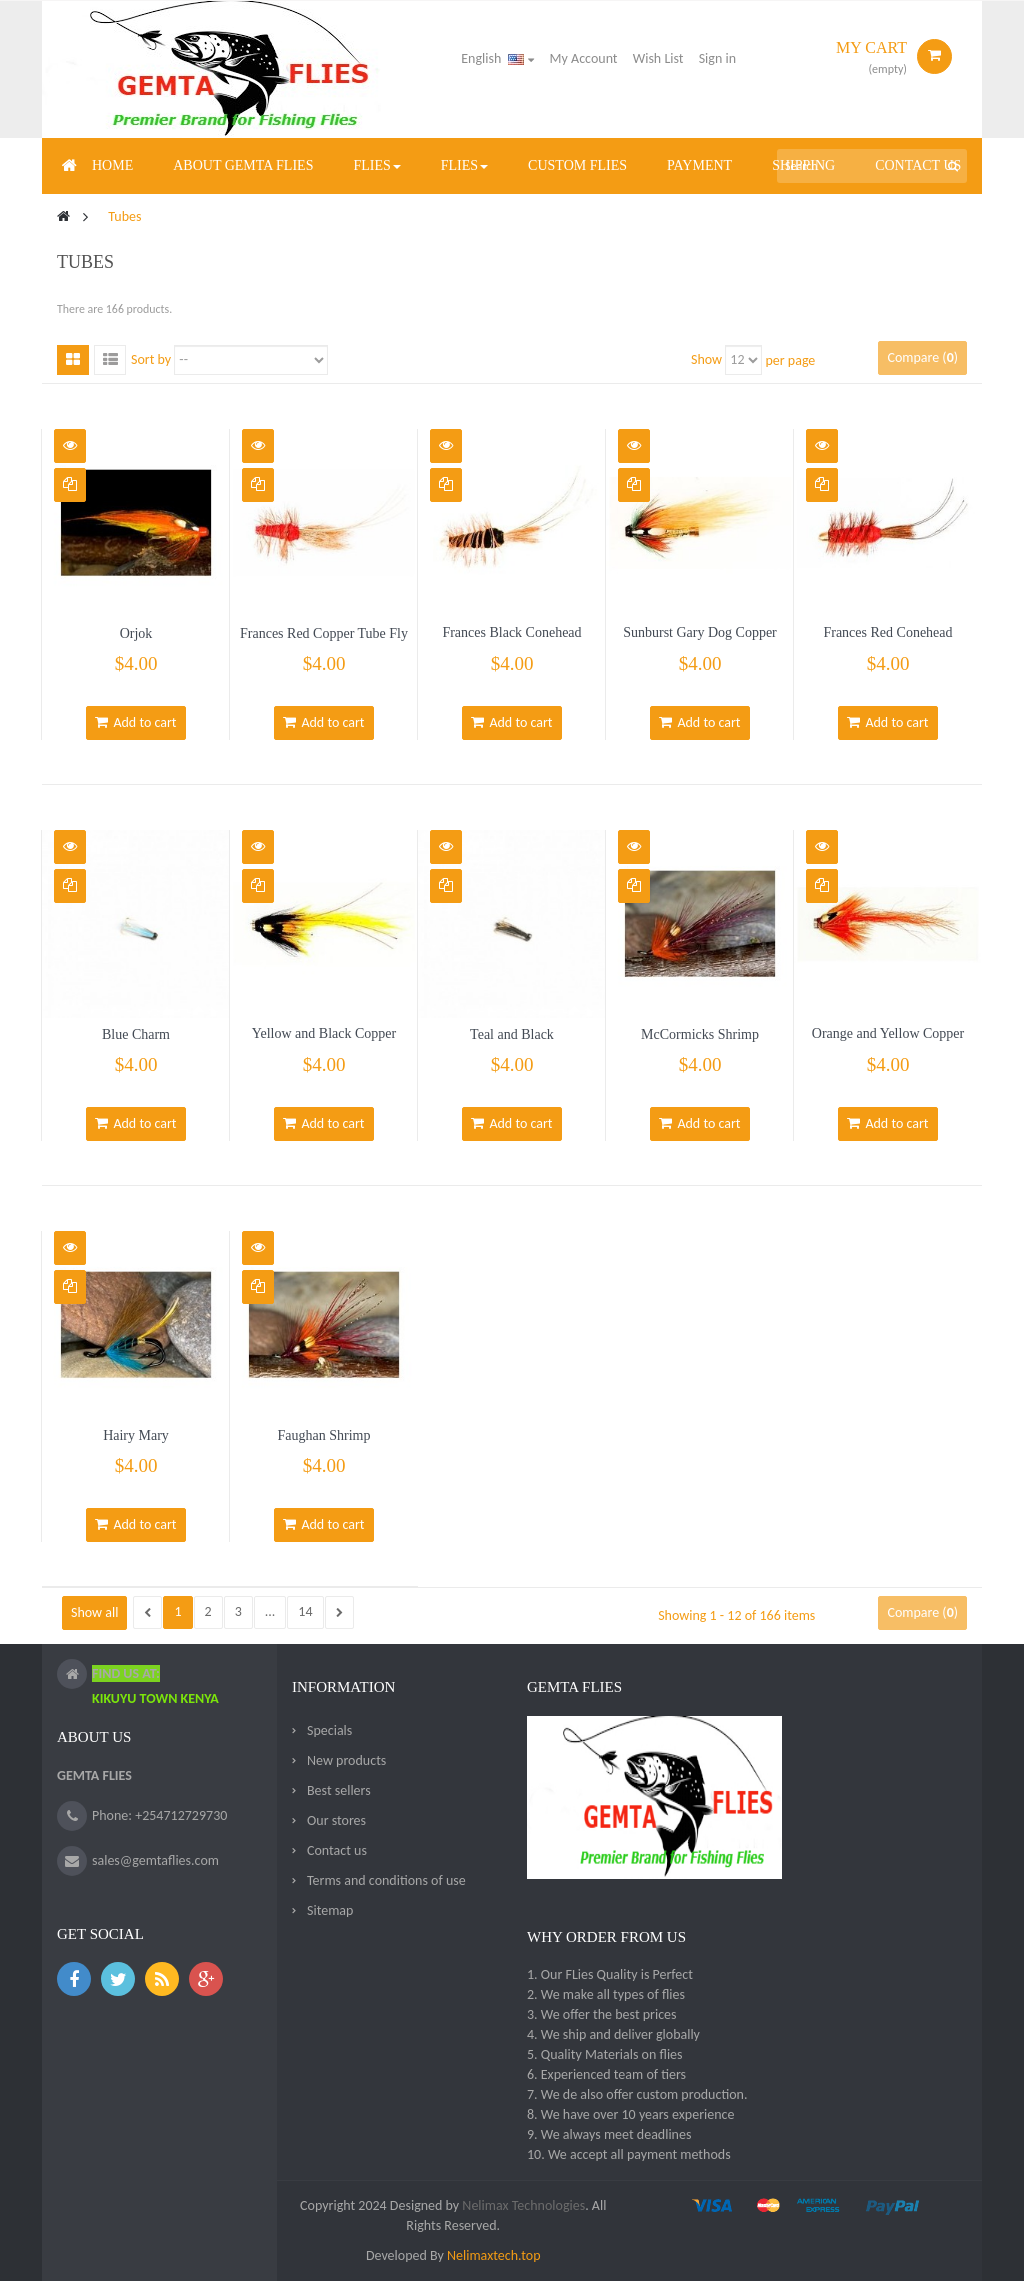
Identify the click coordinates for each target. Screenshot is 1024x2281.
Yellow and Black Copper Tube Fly (324, 1042)
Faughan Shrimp (324, 1435)
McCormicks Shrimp (700, 1034)
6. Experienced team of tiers (606, 2074)
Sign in (717, 58)
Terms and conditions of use (386, 1880)
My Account (584, 58)
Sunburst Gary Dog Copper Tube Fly (700, 641)
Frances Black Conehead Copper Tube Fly (511, 641)
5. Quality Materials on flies (605, 2054)
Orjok (136, 633)
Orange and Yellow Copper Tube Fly (888, 1042)
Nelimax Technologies (522, 2205)
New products (346, 1760)
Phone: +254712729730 (159, 1815)
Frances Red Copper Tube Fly (324, 633)
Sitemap (330, 1910)
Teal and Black (512, 1034)
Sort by (151, 359)
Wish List (658, 58)
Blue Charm (136, 1034)
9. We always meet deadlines (609, 2134)
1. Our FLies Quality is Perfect (610, 1974)
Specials (329, 1730)
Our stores (336, 1820)
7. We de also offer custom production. (637, 2094)
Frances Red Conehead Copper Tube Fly (887, 641)
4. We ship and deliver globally (613, 2034)
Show (706, 359)
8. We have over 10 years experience (630, 2114)
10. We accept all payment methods (629, 2154)
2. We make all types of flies (606, 1994)
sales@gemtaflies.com (155, 1860)
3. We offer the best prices (602, 2014)
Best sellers (339, 1790)
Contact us (337, 1850)
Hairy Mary (136, 1435)
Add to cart (135, 722)
